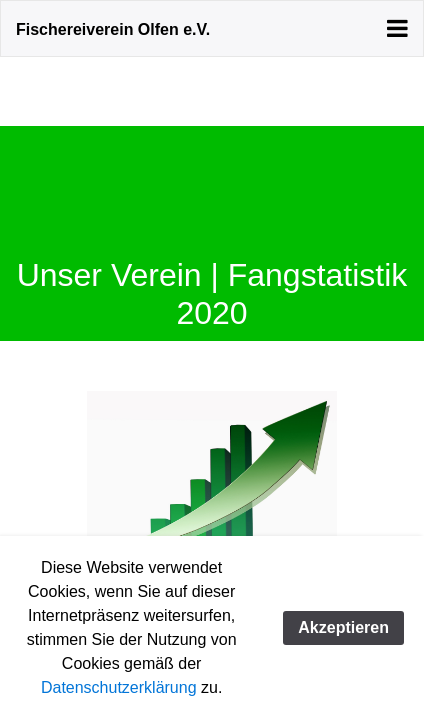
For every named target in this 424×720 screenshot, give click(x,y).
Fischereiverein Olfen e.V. (113, 29)
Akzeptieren (343, 627)
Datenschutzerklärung (119, 687)
